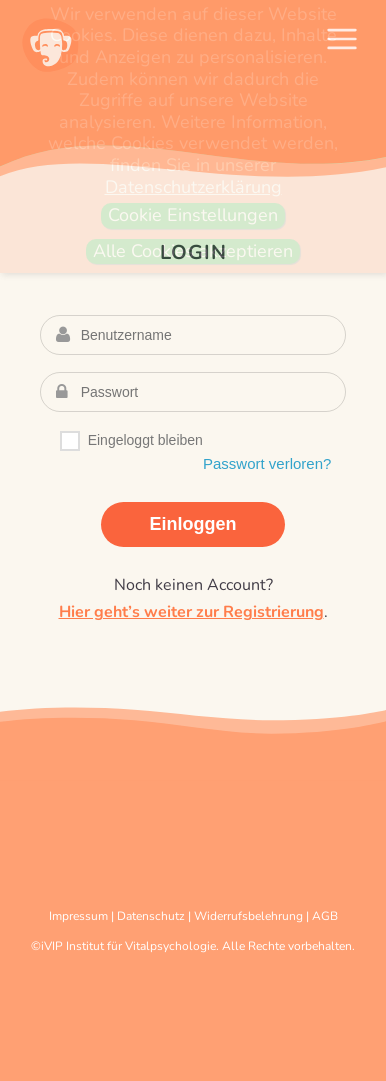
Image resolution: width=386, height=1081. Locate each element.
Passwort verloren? (267, 463)
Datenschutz (151, 916)
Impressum (78, 916)
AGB (325, 916)
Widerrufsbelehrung (248, 916)
